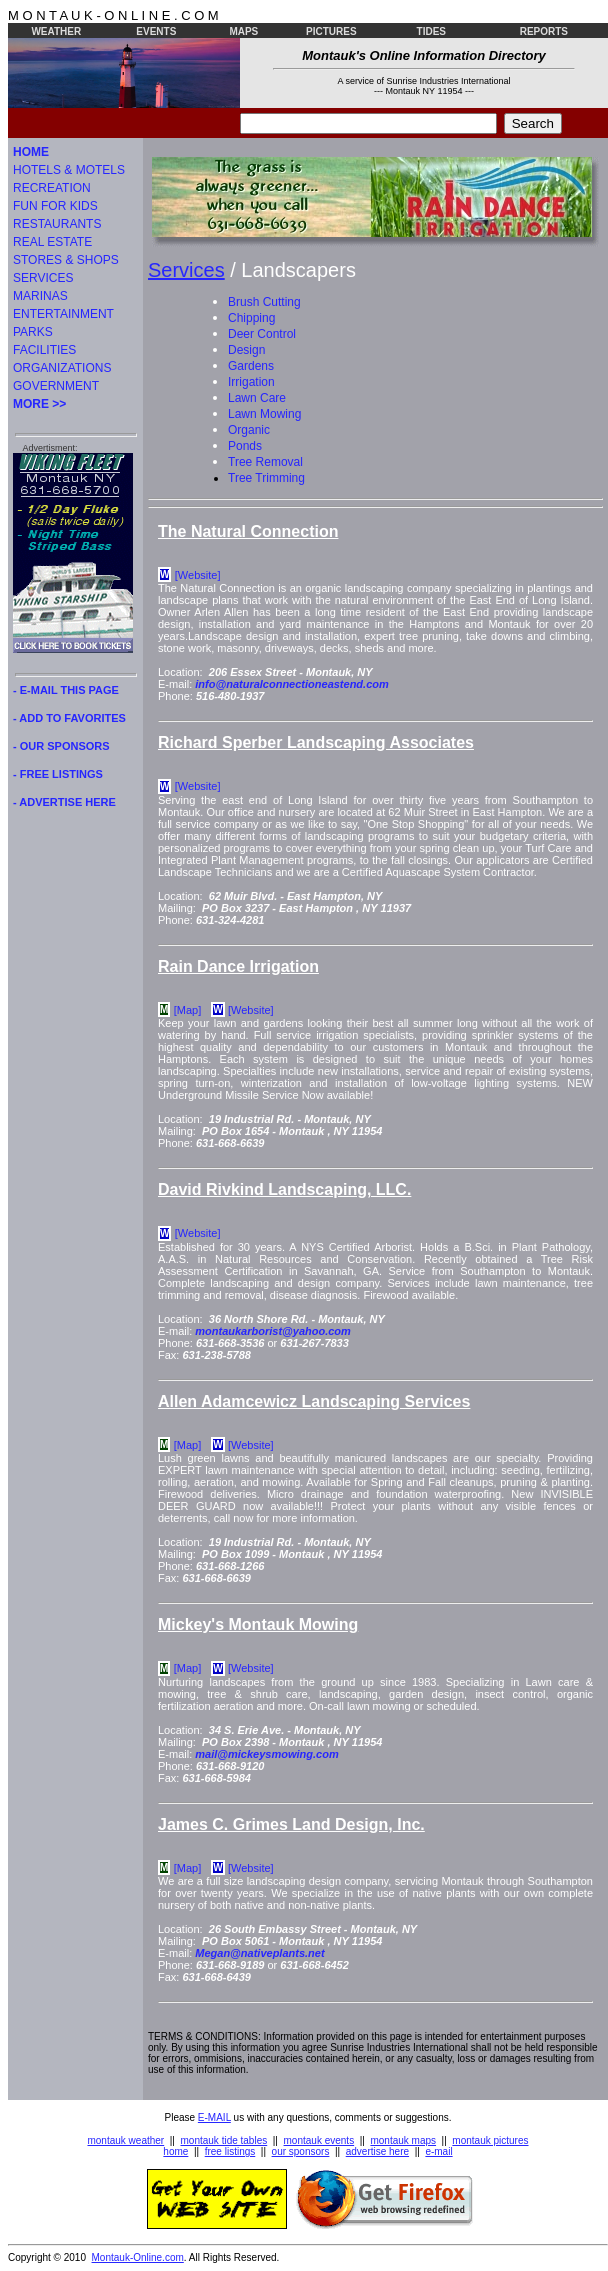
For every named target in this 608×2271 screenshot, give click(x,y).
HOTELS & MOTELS (69, 170)
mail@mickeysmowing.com (266, 1754)
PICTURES (331, 31)
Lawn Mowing (264, 414)
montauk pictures (490, 2140)
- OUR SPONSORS (61, 746)
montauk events (319, 2140)
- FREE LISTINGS (58, 774)
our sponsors (301, 2151)
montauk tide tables (224, 2140)
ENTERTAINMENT (63, 314)
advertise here (377, 2151)
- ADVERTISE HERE (64, 802)
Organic (249, 430)
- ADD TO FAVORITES (69, 718)
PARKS (33, 332)
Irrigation (251, 382)
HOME (31, 152)
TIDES (431, 31)
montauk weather (125, 2140)
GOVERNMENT (56, 386)
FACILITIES (44, 350)
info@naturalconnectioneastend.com (291, 684)
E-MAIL (214, 2117)
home (175, 2151)
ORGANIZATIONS (62, 368)
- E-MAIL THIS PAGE (66, 690)
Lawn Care (257, 398)
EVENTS (156, 31)
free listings (230, 2151)
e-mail (438, 2151)
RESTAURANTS (57, 224)
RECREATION (52, 188)
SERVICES (43, 278)
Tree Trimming (266, 478)
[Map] (188, 1010)
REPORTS (544, 31)
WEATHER (56, 31)
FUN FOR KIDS (55, 206)
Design (246, 350)
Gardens (251, 366)
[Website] (198, 575)
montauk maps (403, 2140)
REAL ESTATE (52, 242)
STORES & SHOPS (66, 260)
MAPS (243, 31)
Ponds (245, 446)
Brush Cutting (264, 302)
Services (186, 270)
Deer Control (262, 334)
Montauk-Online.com (138, 2257)
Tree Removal (265, 462)
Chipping (251, 318)
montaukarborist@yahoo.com (273, 1331)
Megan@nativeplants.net (259, 1953)
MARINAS (40, 296)
